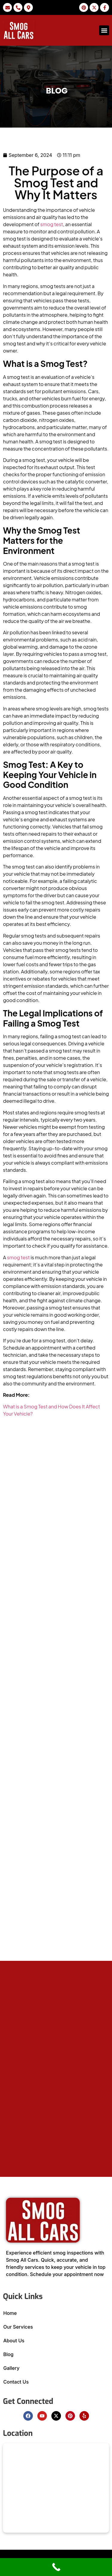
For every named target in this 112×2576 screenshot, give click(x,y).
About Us (13, 2341)
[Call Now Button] (56, 2567)
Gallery (11, 2368)
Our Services (18, 2327)
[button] (104, 30)
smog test (51, 224)
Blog (8, 2354)
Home (10, 2313)
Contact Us (16, 2382)
